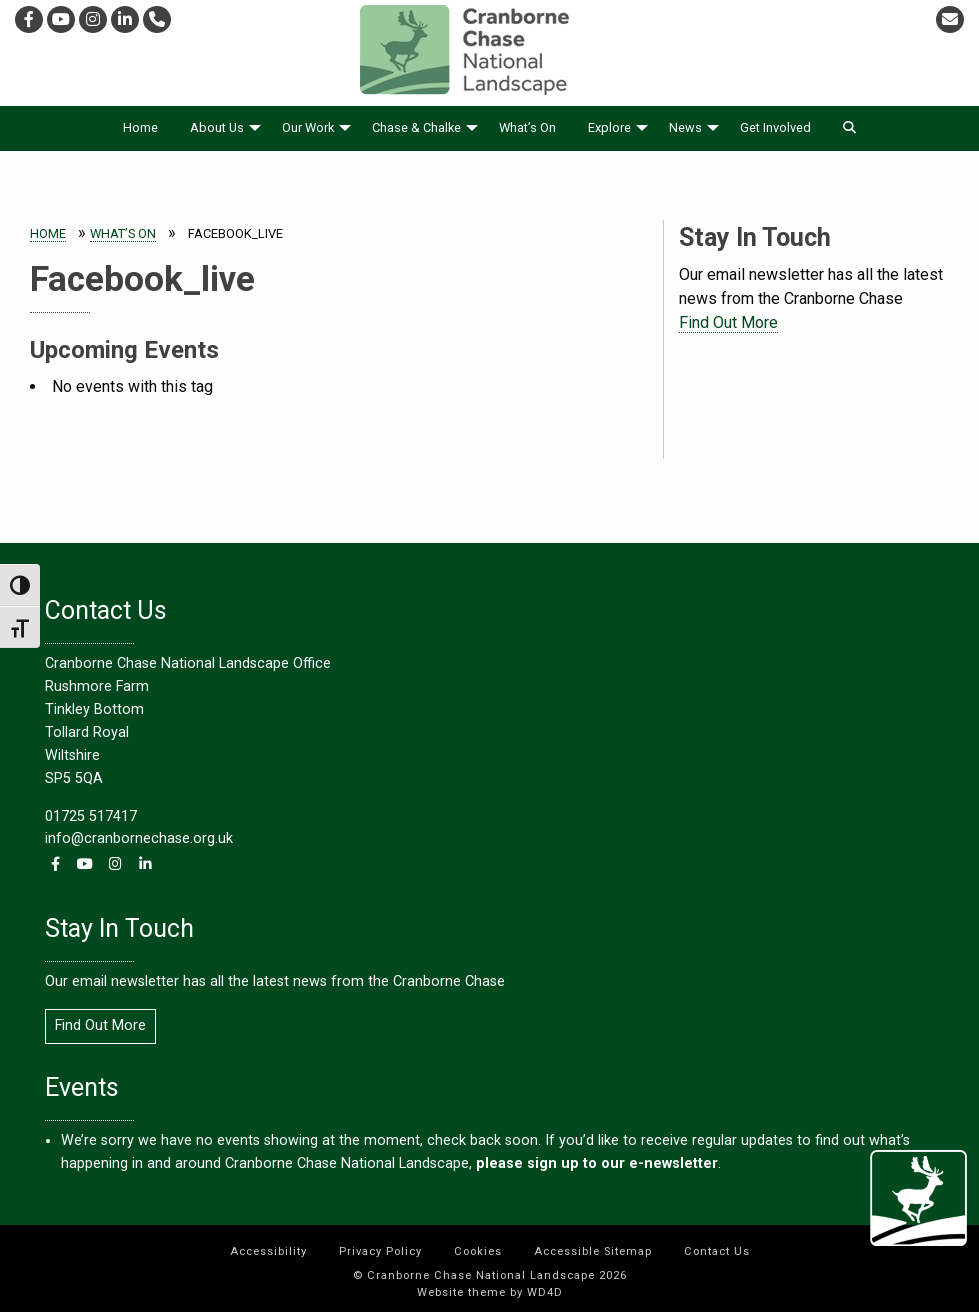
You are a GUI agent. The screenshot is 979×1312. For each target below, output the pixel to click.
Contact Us (717, 1251)
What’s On (527, 127)
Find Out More (728, 322)
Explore (609, 127)
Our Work (308, 127)
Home (140, 127)
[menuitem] (140, 128)
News (685, 127)
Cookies (478, 1251)
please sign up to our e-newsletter (595, 1163)
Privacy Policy (380, 1251)
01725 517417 (91, 816)
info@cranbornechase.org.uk (139, 838)
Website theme (461, 1292)
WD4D (545, 1292)
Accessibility (268, 1251)
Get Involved (775, 127)
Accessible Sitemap (593, 1251)
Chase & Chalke (416, 127)
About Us (217, 127)
